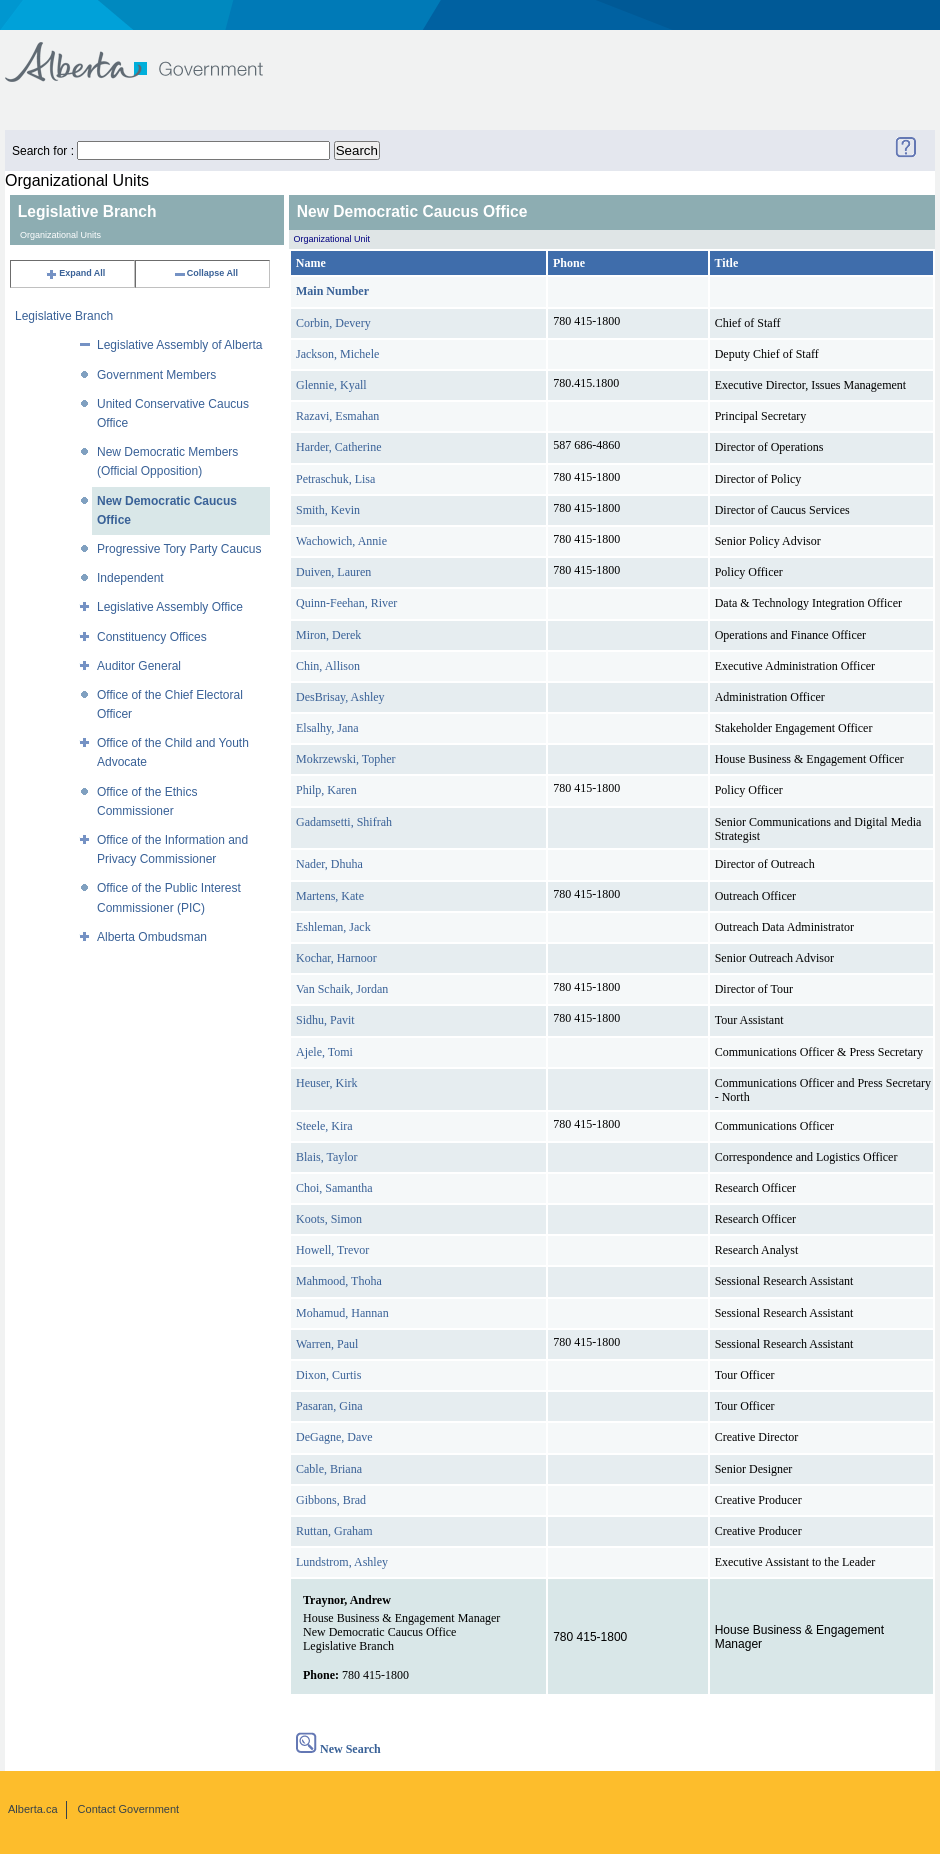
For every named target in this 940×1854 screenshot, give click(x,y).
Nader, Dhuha (329, 864)
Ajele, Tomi (324, 1052)
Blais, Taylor (327, 1157)
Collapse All (205, 273)
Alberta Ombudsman (152, 937)
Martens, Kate (330, 896)
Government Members (156, 375)
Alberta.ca (33, 1809)
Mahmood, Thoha (339, 1281)
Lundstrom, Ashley (342, 1562)
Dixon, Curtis (328, 1375)
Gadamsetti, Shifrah (344, 822)
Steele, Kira (324, 1126)
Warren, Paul (327, 1344)
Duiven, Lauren (333, 572)
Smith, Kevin (328, 510)
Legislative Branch (64, 316)
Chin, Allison (328, 666)
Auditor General (139, 666)
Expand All (75, 273)
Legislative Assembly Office (170, 607)
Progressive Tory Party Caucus (179, 549)
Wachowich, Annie (341, 541)
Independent (130, 578)
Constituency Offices (152, 637)
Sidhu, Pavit (325, 1020)
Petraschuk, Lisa (335, 479)
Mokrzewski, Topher (346, 759)
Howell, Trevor (332, 1250)
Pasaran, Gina (329, 1406)
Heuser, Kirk (327, 1083)
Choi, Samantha (334, 1188)
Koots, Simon (329, 1219)
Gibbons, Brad (331, 1500)
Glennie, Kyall (331, 385)
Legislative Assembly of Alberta (179, 345)
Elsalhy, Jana (327, 728)
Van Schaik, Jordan (342, 989)
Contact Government (129, 1809)
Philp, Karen (326, 790)
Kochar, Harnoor (336, 958)
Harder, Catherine (338, 447)
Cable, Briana (329, 1469)
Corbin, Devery (333, 323)
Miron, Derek (328, 635)
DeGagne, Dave (334, 1437)
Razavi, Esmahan (337, 416)
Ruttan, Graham (334, 1531)
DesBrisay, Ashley (340, 697)
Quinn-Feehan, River (346, 603)
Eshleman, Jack (333, 927)
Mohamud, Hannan (342, 1313)
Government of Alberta (150, 52)
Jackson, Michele (337, 354)
